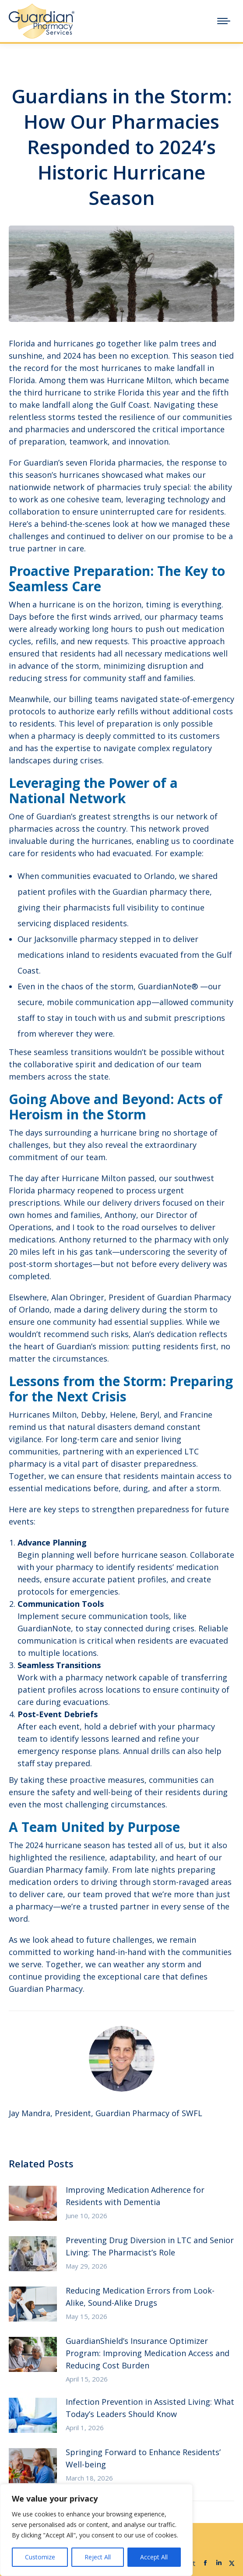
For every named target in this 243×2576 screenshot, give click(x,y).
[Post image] (33, 2203)
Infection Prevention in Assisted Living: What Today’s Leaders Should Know (150, 2407)
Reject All (98, 2557)
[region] (96, 2530)
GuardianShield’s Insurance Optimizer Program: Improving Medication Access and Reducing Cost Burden (147, 2353)
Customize (40, 2557)
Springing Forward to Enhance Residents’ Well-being (143, 2458)
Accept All (154, 2557)
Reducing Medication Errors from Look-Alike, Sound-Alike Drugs (140, 2296)
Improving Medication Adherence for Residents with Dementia (135, 2195)
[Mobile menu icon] (223, 21)
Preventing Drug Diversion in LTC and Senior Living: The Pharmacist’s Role (150, 2246)
